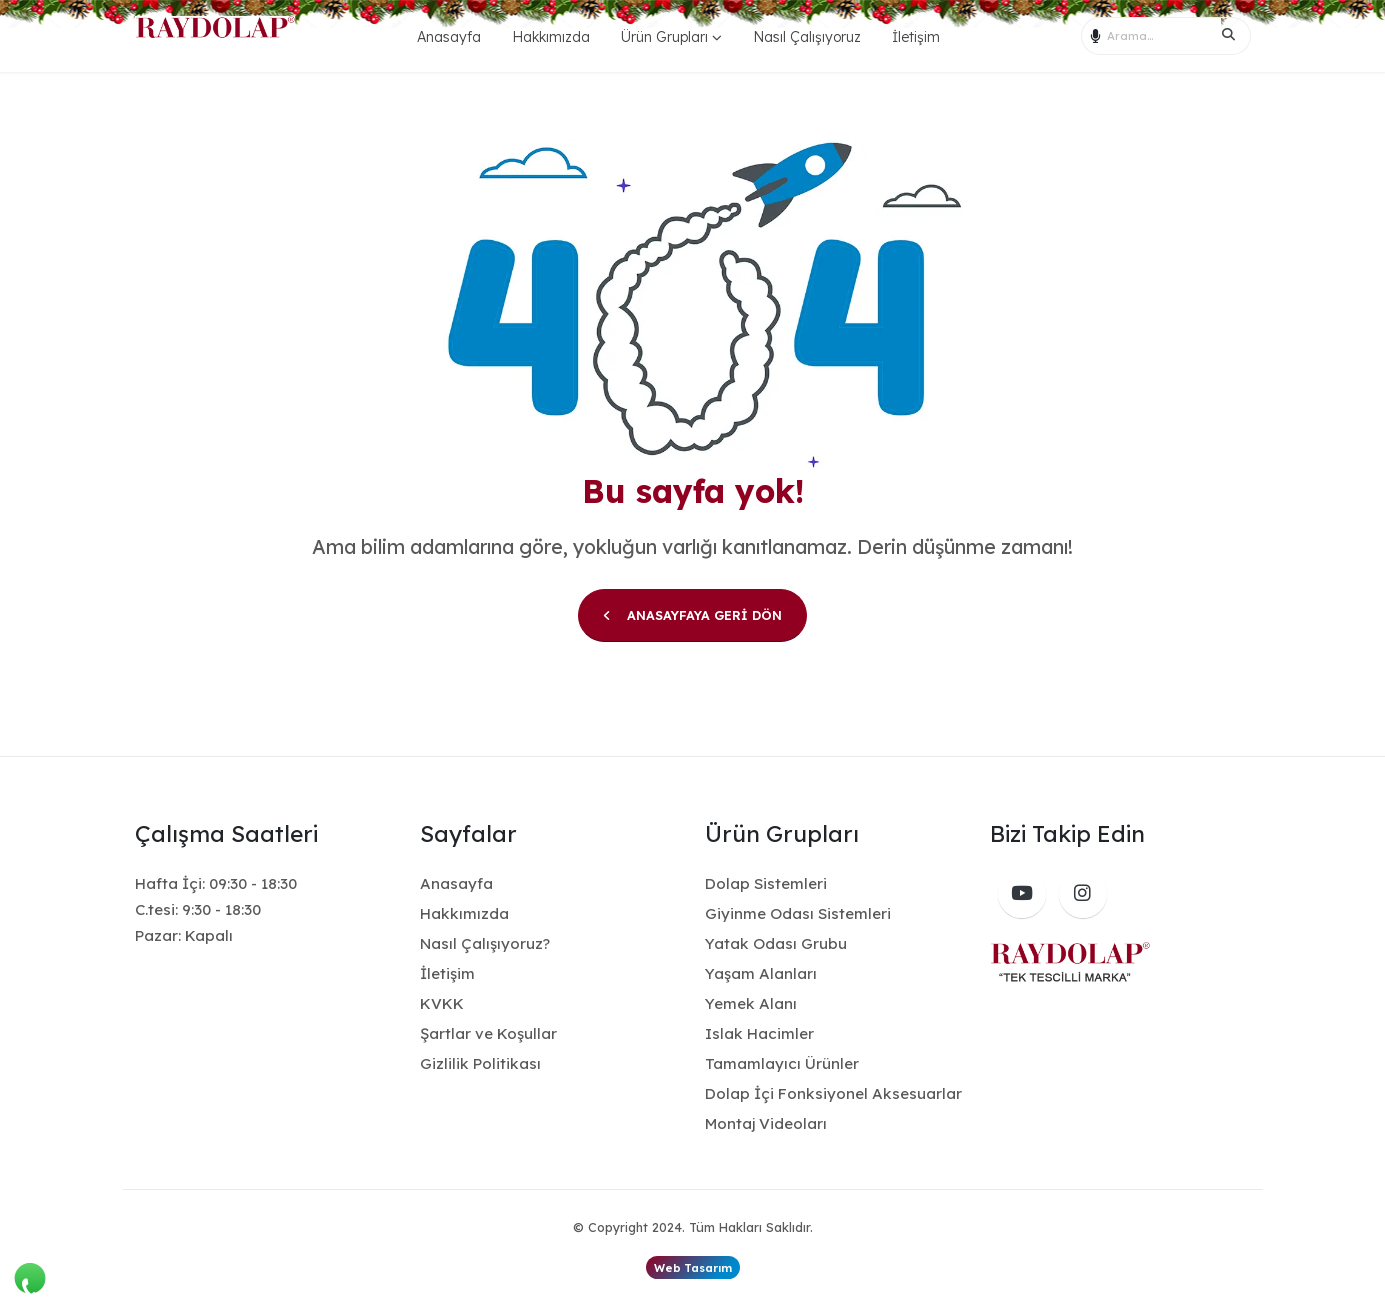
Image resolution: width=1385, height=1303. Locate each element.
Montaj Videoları (766, 1123)
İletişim (916, 37)
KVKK (442, 1003)
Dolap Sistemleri (766, 883)
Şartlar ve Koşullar (488, 1033)
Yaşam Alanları (761, 973)
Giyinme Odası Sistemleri (798, 913)
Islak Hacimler (759, 1033)
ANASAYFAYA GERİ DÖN (692, 615)
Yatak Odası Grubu (776, 943)
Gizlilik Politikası (480, 1063)
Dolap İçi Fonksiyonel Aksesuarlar (833, 1093)
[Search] (1235, 36)
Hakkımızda (551, 37)
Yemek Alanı (751, 1003)
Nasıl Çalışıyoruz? (485, 943)
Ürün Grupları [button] (664, 37)
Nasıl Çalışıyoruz (807, 37)
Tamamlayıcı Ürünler (782, 1063)
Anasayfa (449, 37)
